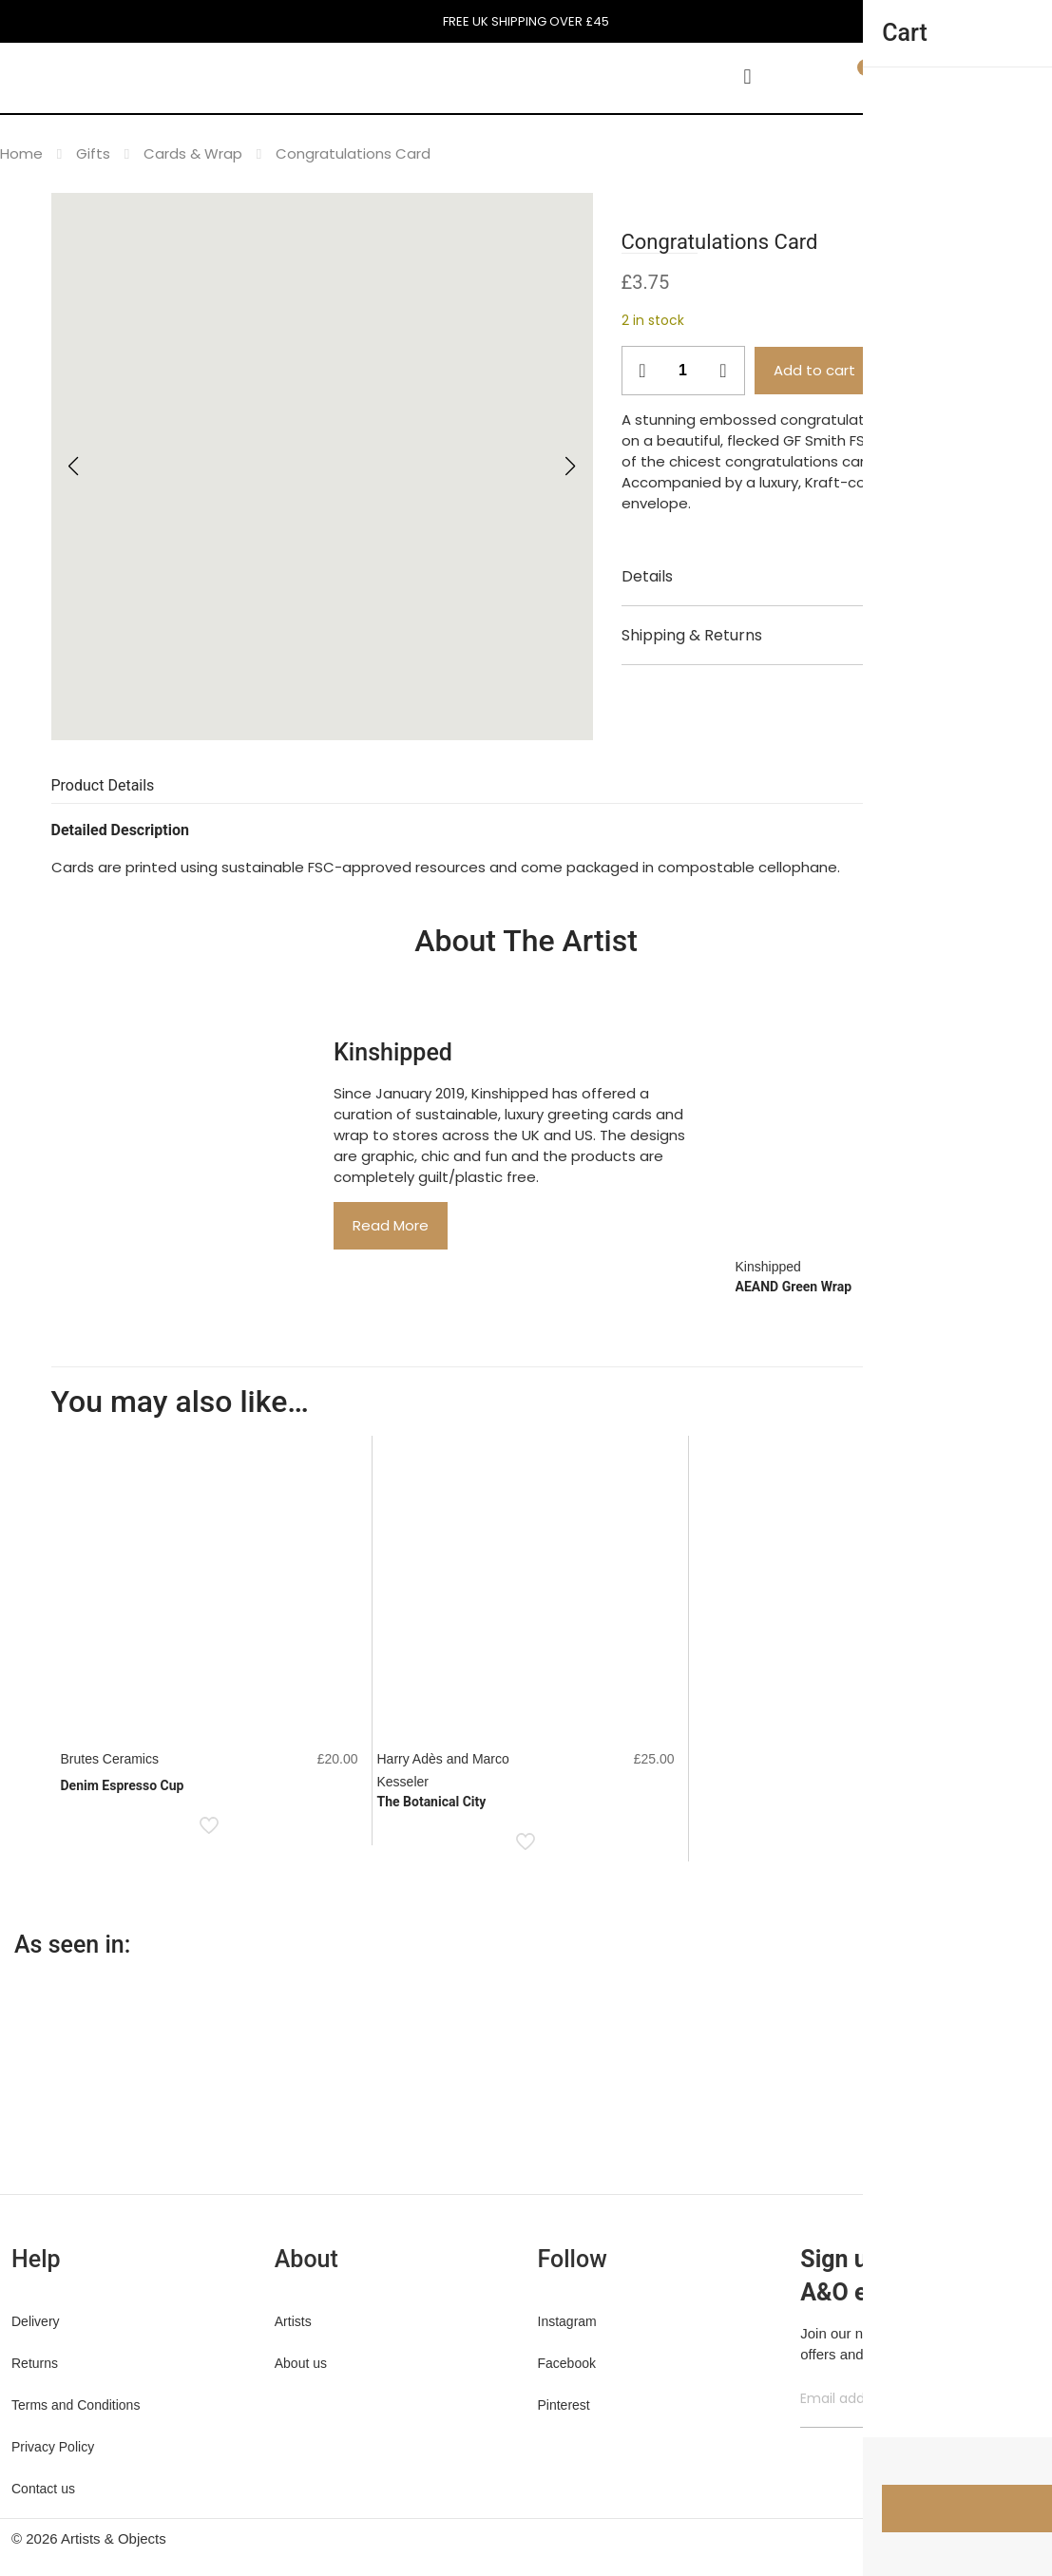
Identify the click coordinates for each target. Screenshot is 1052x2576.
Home (21, 153)
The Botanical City (432, 1801)
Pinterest (564, 2405)
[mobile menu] (748, 77)
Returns (34, 2363)
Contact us (43, 2488)
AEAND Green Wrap (794, 1286)
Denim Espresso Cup (122, 1785)
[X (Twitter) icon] (935, 2538)
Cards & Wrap (192, 153)
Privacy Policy (52, 2446)
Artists (293, 2321)
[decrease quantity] (643, 371)
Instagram (567, 2321)
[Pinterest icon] (954, 2538)
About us (301, 2363)
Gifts (93, 153)
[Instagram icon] (974, 2538)
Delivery (35, 2321)
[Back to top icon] (1021, 2540)
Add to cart (814, 370)
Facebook (567, 2363)
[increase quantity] (723, 371)
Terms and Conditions (75, 2405)
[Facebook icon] (915, 2538)
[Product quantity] (683, 370)
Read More (391, 1225)
